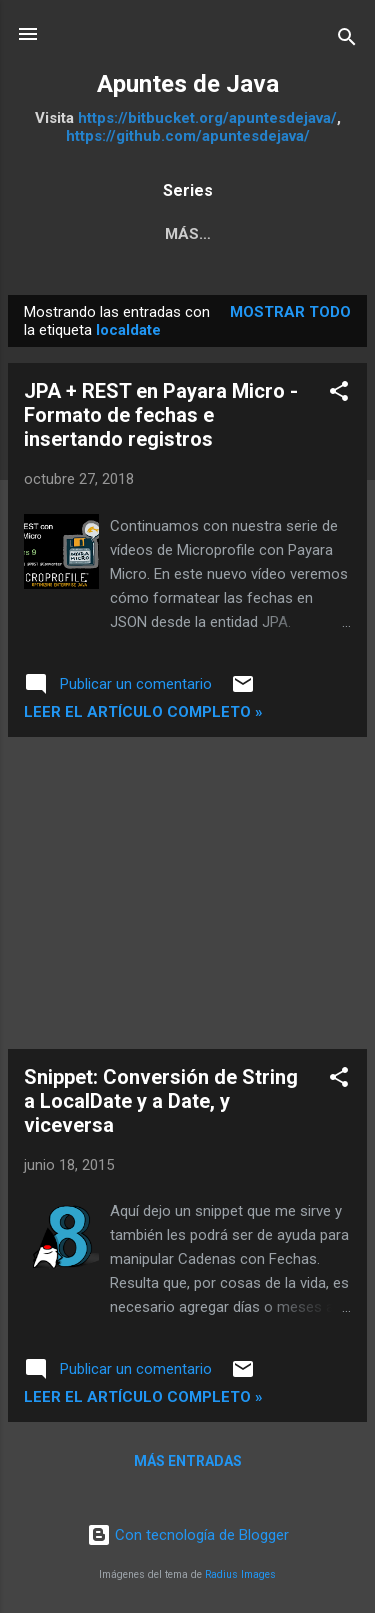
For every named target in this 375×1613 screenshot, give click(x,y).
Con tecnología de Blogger (188, 1535)
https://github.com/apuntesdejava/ (188, 136)
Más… (188, 234)
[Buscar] (347, 40)
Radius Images (240, 1574)
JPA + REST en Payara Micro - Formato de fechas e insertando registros (161, 415)
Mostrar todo (290, 312)
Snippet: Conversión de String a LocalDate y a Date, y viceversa (161, 1101)
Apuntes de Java (188, 84)
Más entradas (188, 1461)
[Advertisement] (187, 893)
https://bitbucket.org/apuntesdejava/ (207, 118)
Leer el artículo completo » (143, 712)
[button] (339, 394)
